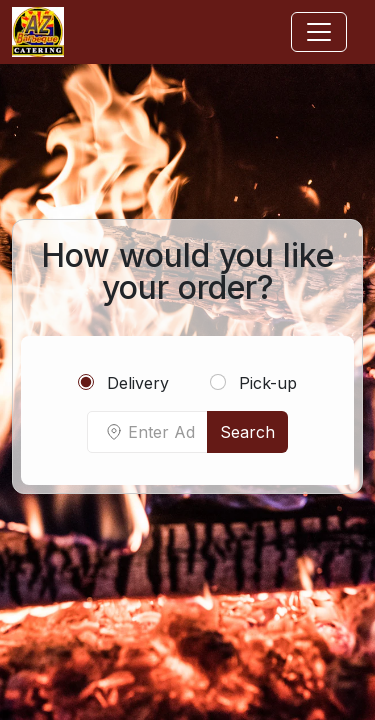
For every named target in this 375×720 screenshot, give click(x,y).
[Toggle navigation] (319, 32)
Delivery (123, 383)
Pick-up (253, 383)
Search (247, 432)
